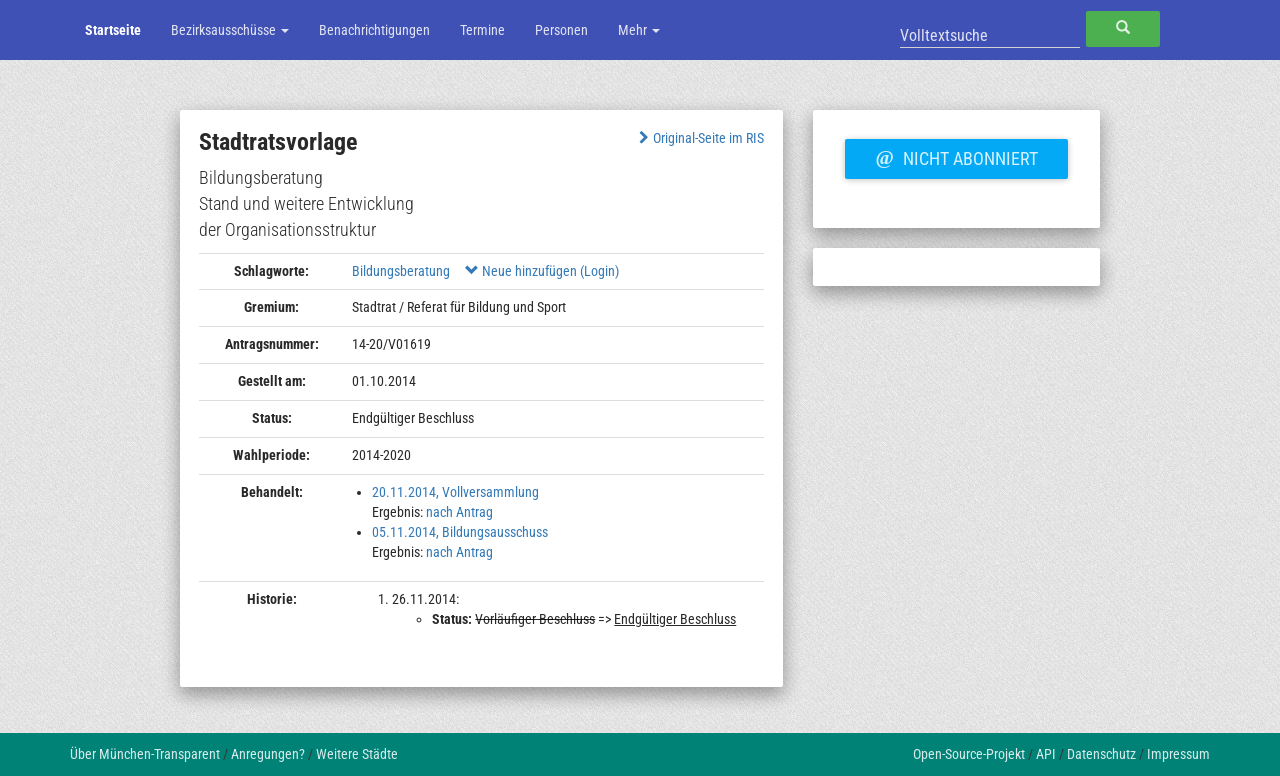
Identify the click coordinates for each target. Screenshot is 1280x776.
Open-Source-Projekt (969, 754)
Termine (482, 30)
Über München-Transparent (145, 754)
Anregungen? (268, 754)
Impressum (1178, 754)
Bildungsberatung (401, 271)
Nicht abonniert (956, 156)
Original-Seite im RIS (699, 138)
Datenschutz (1101, 754)
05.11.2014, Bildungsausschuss (460, 532)
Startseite (113, 30)
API (1046, 754)
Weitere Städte (357, 754)
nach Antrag (459, 512)
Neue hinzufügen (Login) (542, 271)
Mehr (639, 30)
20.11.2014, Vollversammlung (455, 492)
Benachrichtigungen (374, 30)
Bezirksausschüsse (230, 30)
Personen (561, 30)
